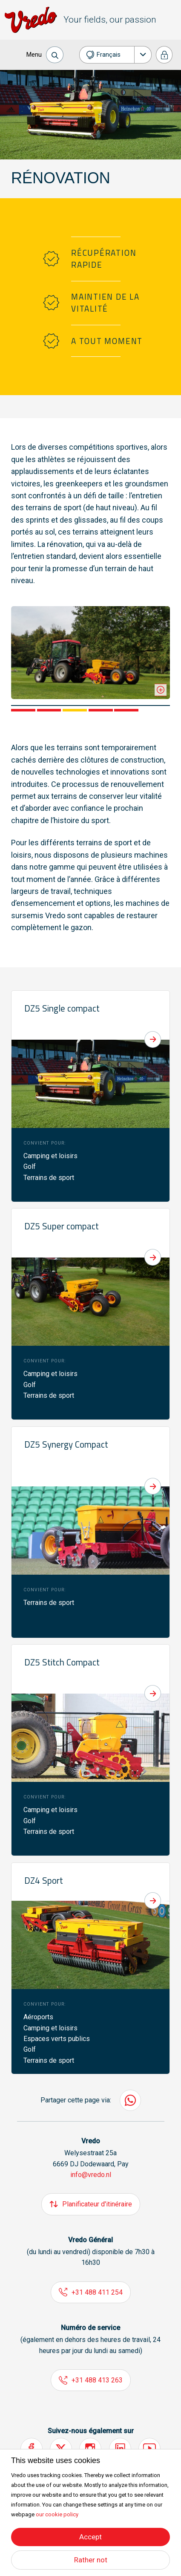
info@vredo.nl (90, 2175)
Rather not (90, 2560)
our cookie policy (57, 2514)
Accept (90, 2537)
